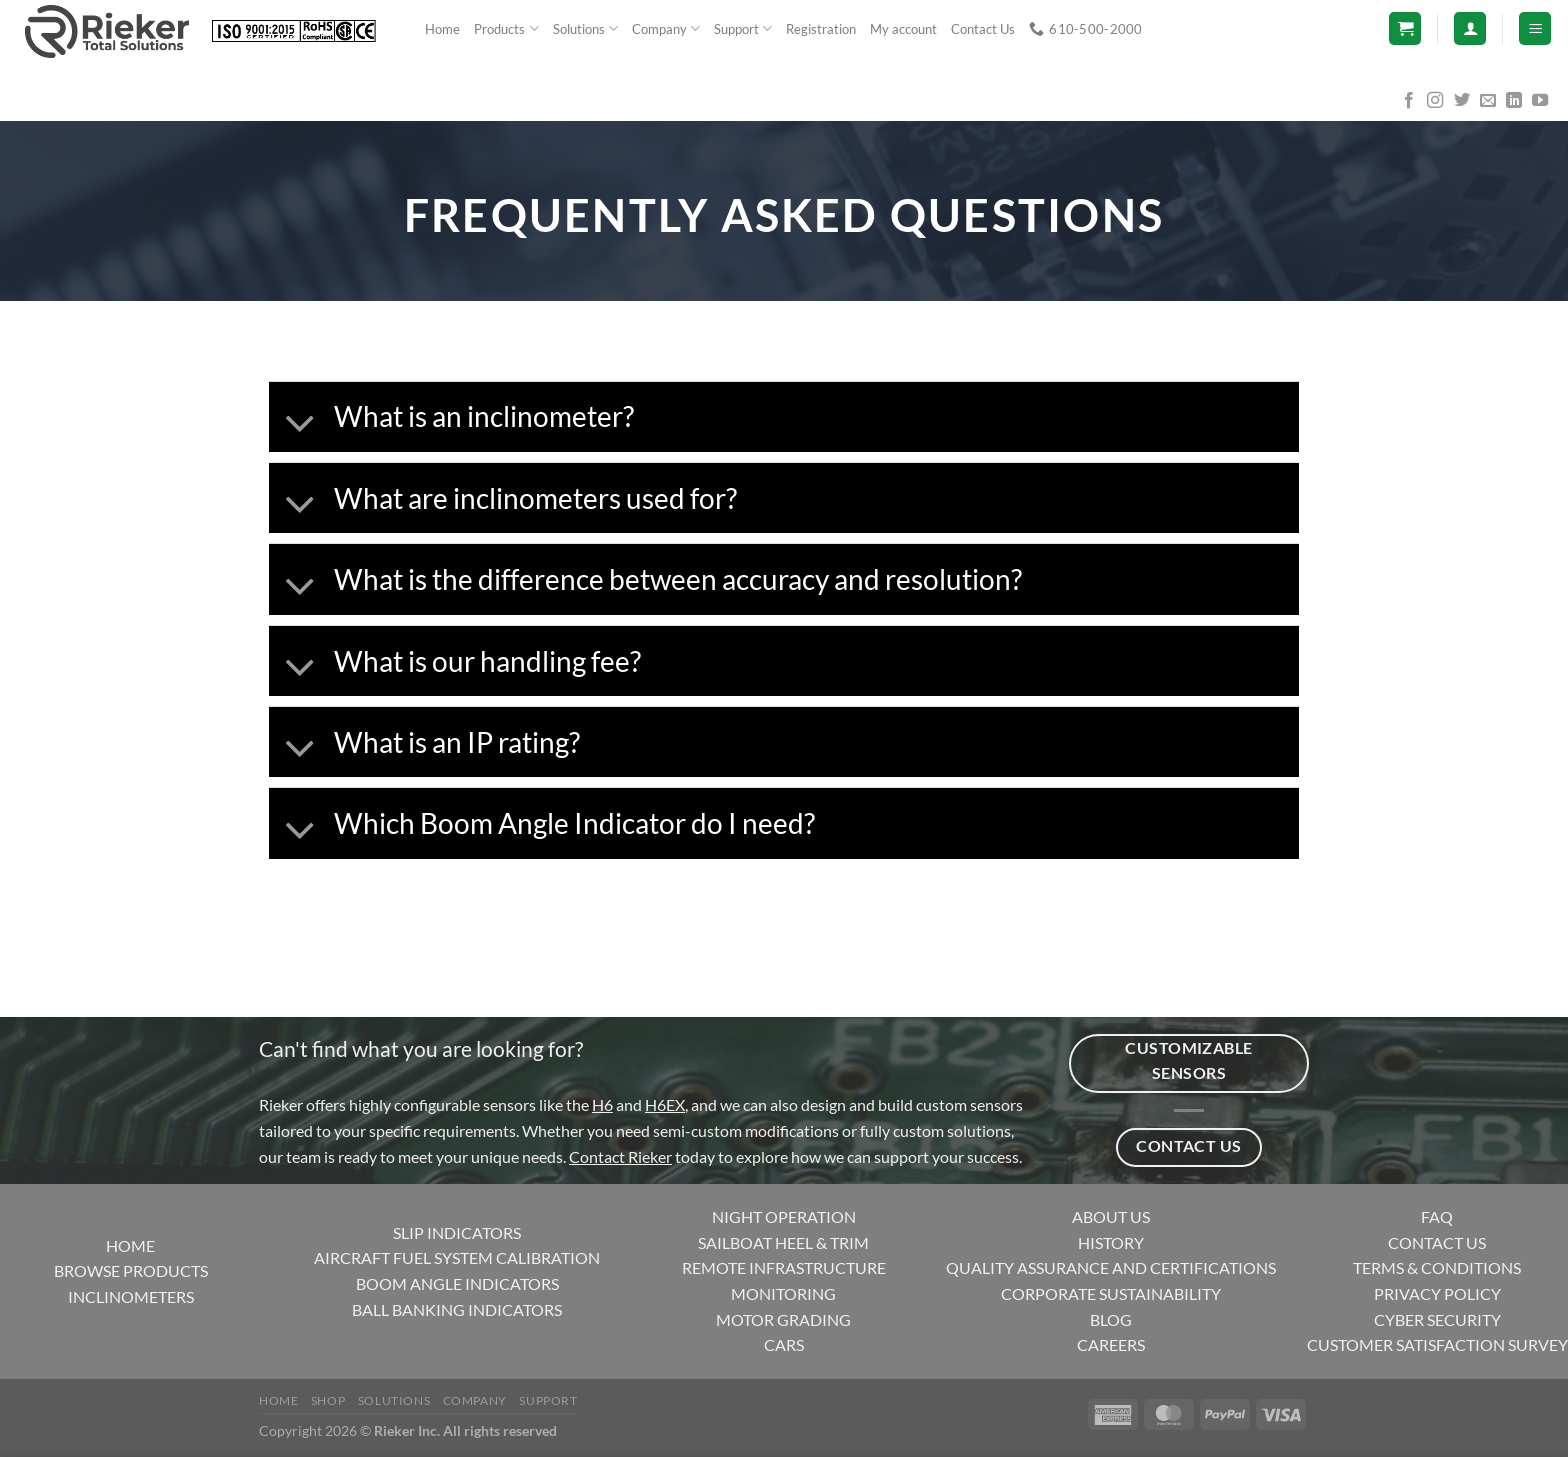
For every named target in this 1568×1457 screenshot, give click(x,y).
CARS (784, 1344)
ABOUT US (1111, 1216)
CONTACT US (1437, 1242)
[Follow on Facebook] (1409, 101)
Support (743, 28)
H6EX (665, 1104)
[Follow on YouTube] (1540, 101)
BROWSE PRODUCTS (131, 1270)
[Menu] (1535, 28)
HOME (130, 1245)
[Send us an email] (1488, 101)
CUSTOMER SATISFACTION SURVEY (1437, 1344)
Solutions (585, 28)
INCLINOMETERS (131, 1296)
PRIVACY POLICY (1437, 1293)
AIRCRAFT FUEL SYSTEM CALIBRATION (457, 1257)
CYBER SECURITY (1437, 1319)
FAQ (1437, 1216)
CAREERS (1111, 1344)
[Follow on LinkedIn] (1514, 101)
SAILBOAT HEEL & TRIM (783, 1242)
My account (903, 29)
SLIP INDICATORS (457, 1232)
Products (506, 28)
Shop (328, 1400)
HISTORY (1111, 1242)
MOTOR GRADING (783, 1319)
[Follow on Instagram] (1435, 101)
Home (442, 29)
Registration (821, 29)
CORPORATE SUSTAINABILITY (1111, 1293)
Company (666, 28)
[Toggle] (300, 424)
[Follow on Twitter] (1462, 101)
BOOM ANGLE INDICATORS (457, 1283)
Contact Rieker (620, 1156)
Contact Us (983, 29)
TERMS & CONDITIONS (1437, 1267)
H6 (602, 1104)
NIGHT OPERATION (784, 1216)
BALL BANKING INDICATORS (457, 1309)
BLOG (1111, 1319)
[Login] (1470, 28)
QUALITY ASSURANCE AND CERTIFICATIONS (1111, 1267)
